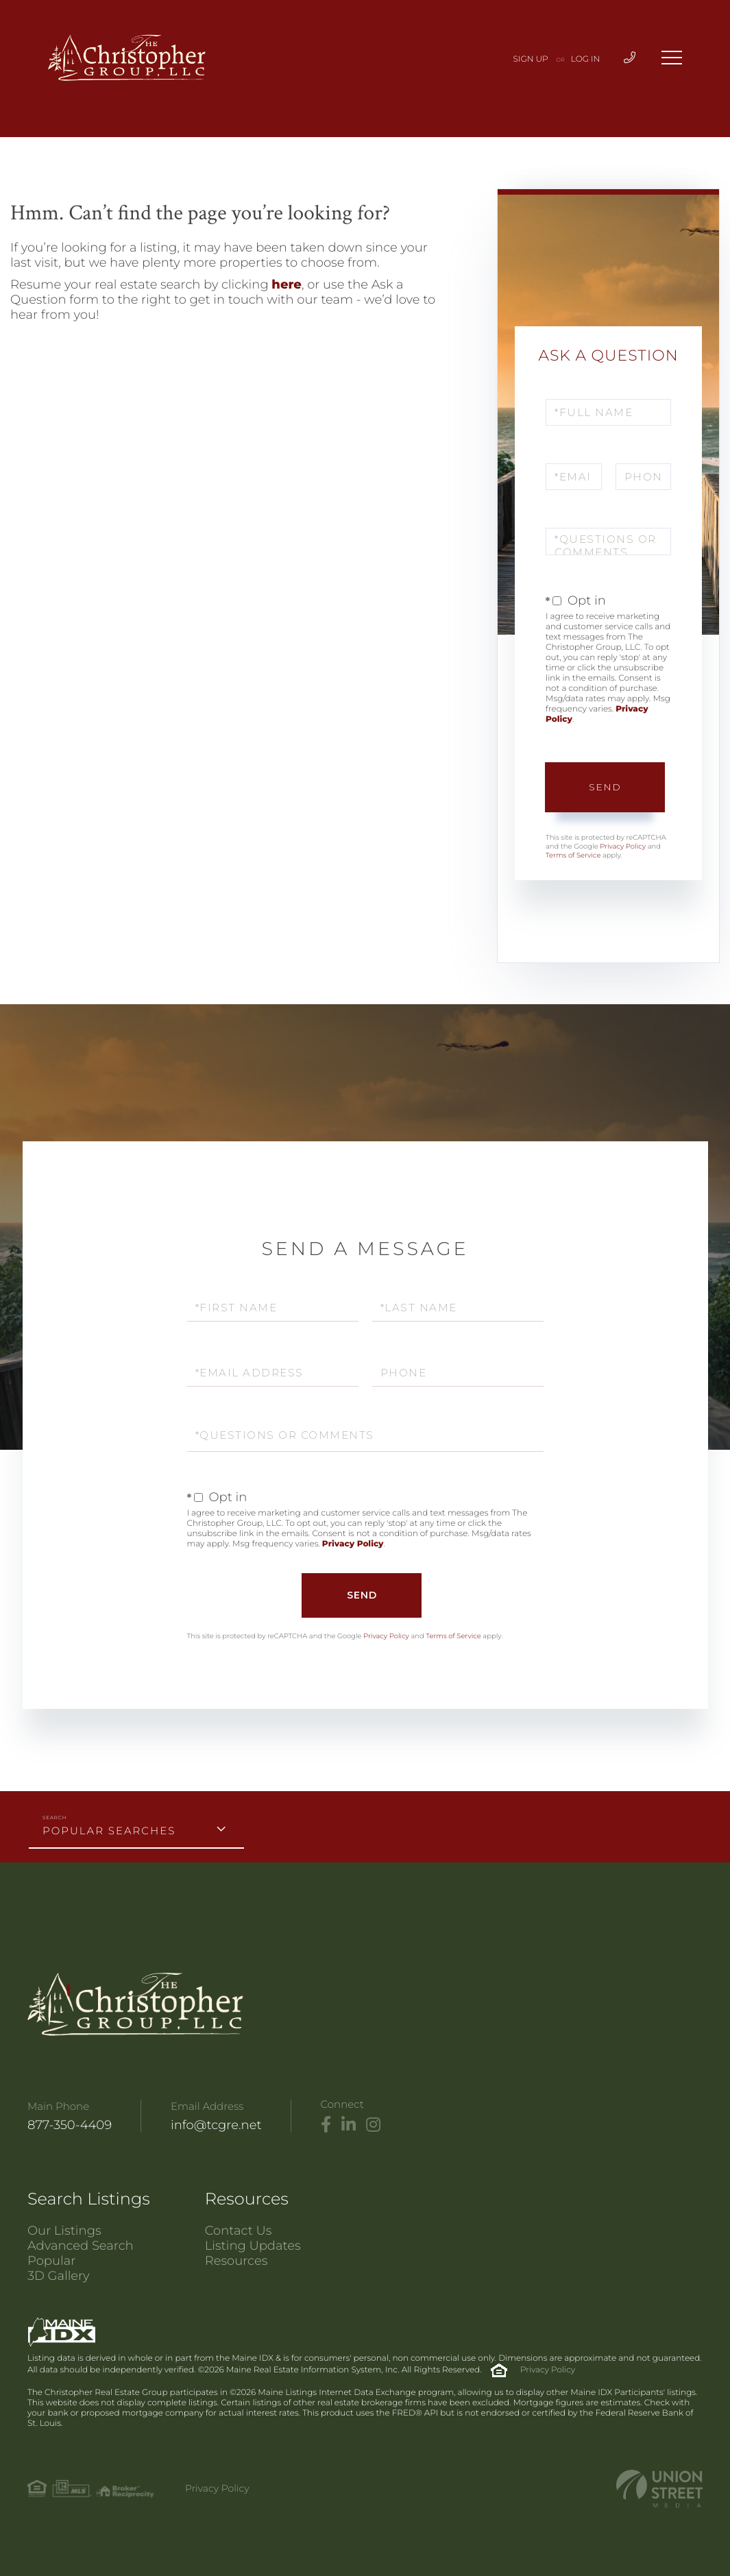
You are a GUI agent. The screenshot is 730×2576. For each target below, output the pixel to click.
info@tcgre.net (216, 2125)
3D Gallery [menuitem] (58, 2275)
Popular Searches (108, 1830)
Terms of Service (573, 855)
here (286, 284)
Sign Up (530, 59)
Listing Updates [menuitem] (253, 2245)
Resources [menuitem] (236, 2260)
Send (605, 787)
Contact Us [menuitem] (238, 2230)
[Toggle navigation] (671, 57)
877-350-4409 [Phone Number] (69, 2125)
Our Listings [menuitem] (64, 2230)
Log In (585, 59)
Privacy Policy (623, 846)
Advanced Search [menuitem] (80, 2245)
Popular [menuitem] (51, 2260)
